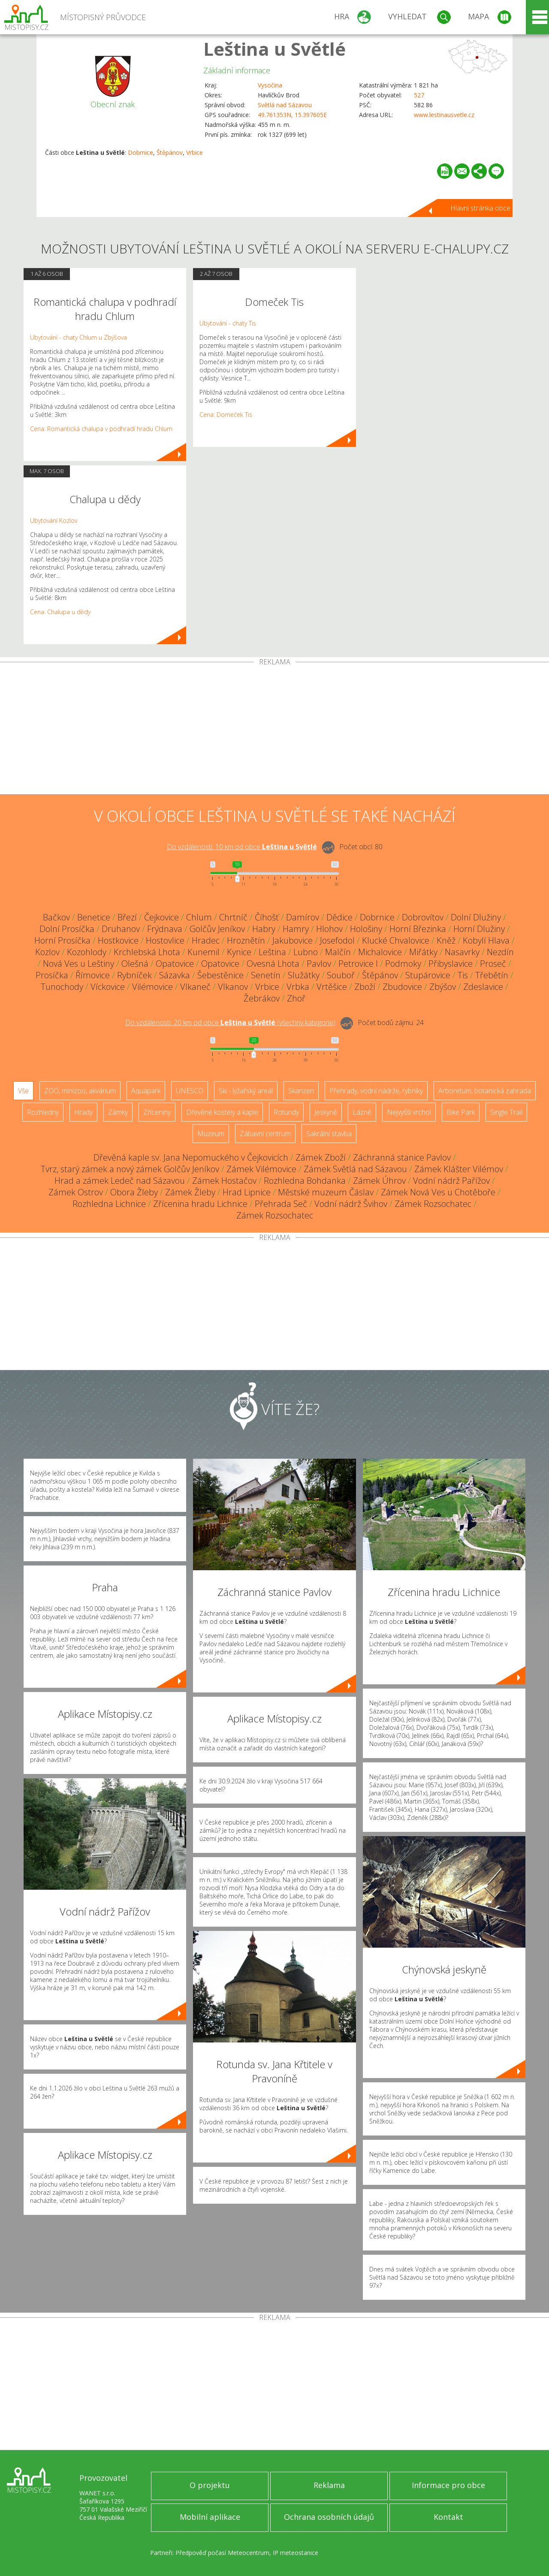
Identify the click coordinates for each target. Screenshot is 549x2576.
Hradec (206, 940)
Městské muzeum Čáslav (326, 1192)
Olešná (134, 963)
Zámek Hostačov (224, 1180)
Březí (127, 917)
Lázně (362, 1112)
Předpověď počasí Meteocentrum (222, 2553)
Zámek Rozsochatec (433, 1204)
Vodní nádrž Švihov (350, 1204)
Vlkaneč (195, 986)
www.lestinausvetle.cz (444, 115)
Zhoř (296, 998)
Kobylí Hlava (486, 940)
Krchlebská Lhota (147, 952)
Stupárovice (427, 975)
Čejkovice (161, 917)
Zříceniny (157, 1112)
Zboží (364, 986)
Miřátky (423, 952)
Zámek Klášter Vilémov (458, 1169)
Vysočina (270, 85)
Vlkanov (233, 986)
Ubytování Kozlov (53, 520)
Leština (272, 952)
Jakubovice (292, 940)
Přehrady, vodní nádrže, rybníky (376, 1090)
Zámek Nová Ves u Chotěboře (438, 1192)
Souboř (341, 975)
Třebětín (491, 975)
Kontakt (448, 2517)
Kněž (446, 940)
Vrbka (298, 986)
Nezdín (500, 952)
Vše (23, 1090)
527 (419, 95)
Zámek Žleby (190, 1192)
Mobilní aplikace (210, 2517)
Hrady (83, 1112)
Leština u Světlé (274, 48)
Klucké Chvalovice (395, 940)
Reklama (329, 2485)
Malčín (338, 952)
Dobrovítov (422, 917)
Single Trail (506, 1112)
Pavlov (319, 963)
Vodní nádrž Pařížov (451, 1180)
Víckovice (107, 986)
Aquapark (145, 1090)
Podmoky (403, 963)
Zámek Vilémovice (261, 1169)
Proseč (493, 963)
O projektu (210, 2485)
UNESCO (189, 1090)
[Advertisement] (274, 730)
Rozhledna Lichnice (109, 1204)
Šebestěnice (220, 975)
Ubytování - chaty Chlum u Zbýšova (78, 337)
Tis (463, 975)
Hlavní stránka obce (480, 208)
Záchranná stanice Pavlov (402, 1157)
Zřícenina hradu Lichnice (200, 1204)
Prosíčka (52, 975)
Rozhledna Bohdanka (305, 1180)
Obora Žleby (134, 1192)
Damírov (302, 917)
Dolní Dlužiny (476, 917)
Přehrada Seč (281, 1204)
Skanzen (301, 1090)
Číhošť (267, 917)
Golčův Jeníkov (217, 929)
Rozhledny (43, 1112)
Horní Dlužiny (479, 929)
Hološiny (366, 929)
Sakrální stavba (329, 1133)
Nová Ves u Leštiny (78, 963)
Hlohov (329, 929)
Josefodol (337, 940)
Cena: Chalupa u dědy (60, 612)
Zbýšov (442, 986)
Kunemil (203, 952)
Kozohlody (86, 952)
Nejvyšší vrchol (409, 1112)
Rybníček (134, 975)
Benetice (93, 917)
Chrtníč (233, 917)
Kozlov (47, 952)
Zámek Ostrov (75, 1192)
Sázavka (174, 975)
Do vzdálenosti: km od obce (242, 846)
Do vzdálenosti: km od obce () (230, 1022)
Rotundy (286, 1112)
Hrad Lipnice (247, 1192)
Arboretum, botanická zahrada (484, 1090)
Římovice (92, 975)
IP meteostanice (295, 2553)
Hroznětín (246, 940)
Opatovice (175, 963)
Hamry (296, 929)
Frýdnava (164, 929)
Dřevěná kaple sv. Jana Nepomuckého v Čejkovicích (191, 1157)
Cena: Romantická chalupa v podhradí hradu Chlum (101, 429)
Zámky (118, 1112)
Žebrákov (262, 998)
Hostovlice (165, 940)
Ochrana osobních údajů (329, 2517)
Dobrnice (140, 152)
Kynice (239, 952)
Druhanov (121, 929)
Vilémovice (152, 986)
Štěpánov (170, 152)
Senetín (266, 975)
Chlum (199, 917)
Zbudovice (402, 986)
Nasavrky (462, 952)
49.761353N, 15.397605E (292, 115)
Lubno (305, 952)
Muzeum (210, 1133)
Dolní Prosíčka (66, 929)
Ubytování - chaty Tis (227, 323)
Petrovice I (358, 963)
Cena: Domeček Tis (225, 414)
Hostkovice (118, 940)
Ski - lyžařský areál (246, 1090)
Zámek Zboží (321, 1157)
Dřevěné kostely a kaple (222, 1112)
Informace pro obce (448, 2485)
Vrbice (194, 152)
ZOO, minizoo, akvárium (80, 1090)
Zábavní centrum (265, 1133)
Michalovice (380, 952)
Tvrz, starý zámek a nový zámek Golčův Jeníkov (130, 1169)
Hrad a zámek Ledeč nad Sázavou (119, 1180)
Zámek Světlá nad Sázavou (355, 1169)
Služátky (304, 975)
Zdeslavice (483, 986)
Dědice (339, 917)
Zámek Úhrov (379, 1180)
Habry (263, 929)
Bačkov (56, 917)
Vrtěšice (332, 986)
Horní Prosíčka (62, 940)
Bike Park (460, 1112)
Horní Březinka (417, 929)
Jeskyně (325, 1112)
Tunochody (62, 986)
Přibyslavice (450, 963)
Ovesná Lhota (273, 963)
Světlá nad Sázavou (285, 105)
